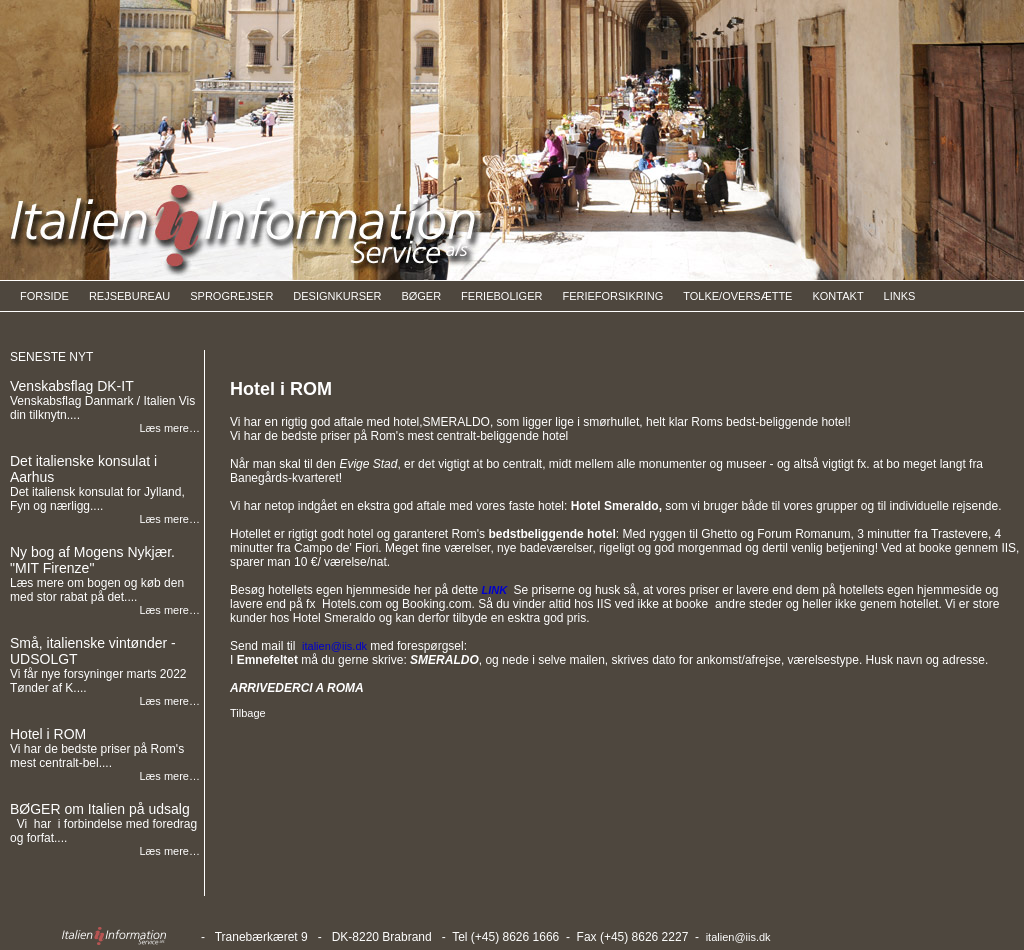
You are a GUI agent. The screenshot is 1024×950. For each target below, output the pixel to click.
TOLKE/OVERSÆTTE (737, 296)
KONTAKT (837, 296)
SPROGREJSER (231, 296)
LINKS (900, 296)
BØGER (421, 296)
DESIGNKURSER (337, 296)
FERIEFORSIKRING (612, 296)
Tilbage (248, 713)
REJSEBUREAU (129, 296)
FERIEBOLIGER (501, 296)
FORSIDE (44, 296)
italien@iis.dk (738, 937)
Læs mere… (169, 428)
